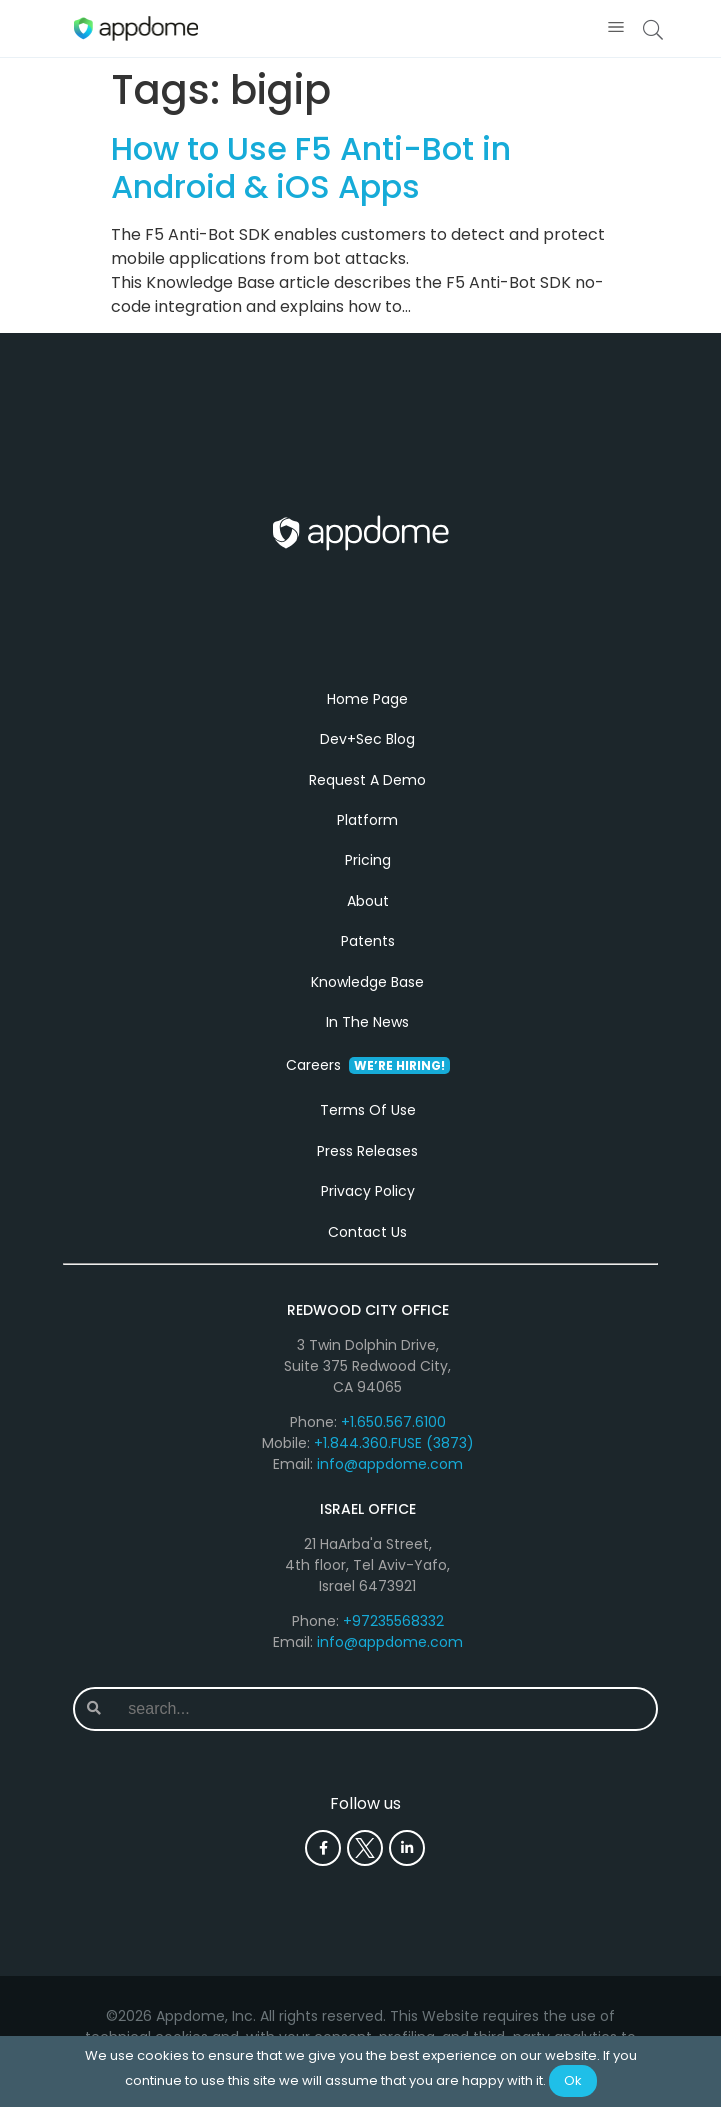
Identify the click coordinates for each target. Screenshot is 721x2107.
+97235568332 (393, 1621)
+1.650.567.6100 (393, 1422)
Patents (368, 941)
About (368, 901)
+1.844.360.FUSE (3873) (394, 1443)
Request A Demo (367, 780)
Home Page (367, 699)
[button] (616, 28)
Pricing (368, 860)
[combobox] (384, 1709)
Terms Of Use (368, 1110)
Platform (367, 820)
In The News (367, 1022)
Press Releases (367, 1151)
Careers (368, 1065)
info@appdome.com (390, 1464)
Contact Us (367, 1232)
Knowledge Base (367, 982)
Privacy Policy (368, 1191)
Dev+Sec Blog (367, 739)
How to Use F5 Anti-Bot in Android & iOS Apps (311, 167)
